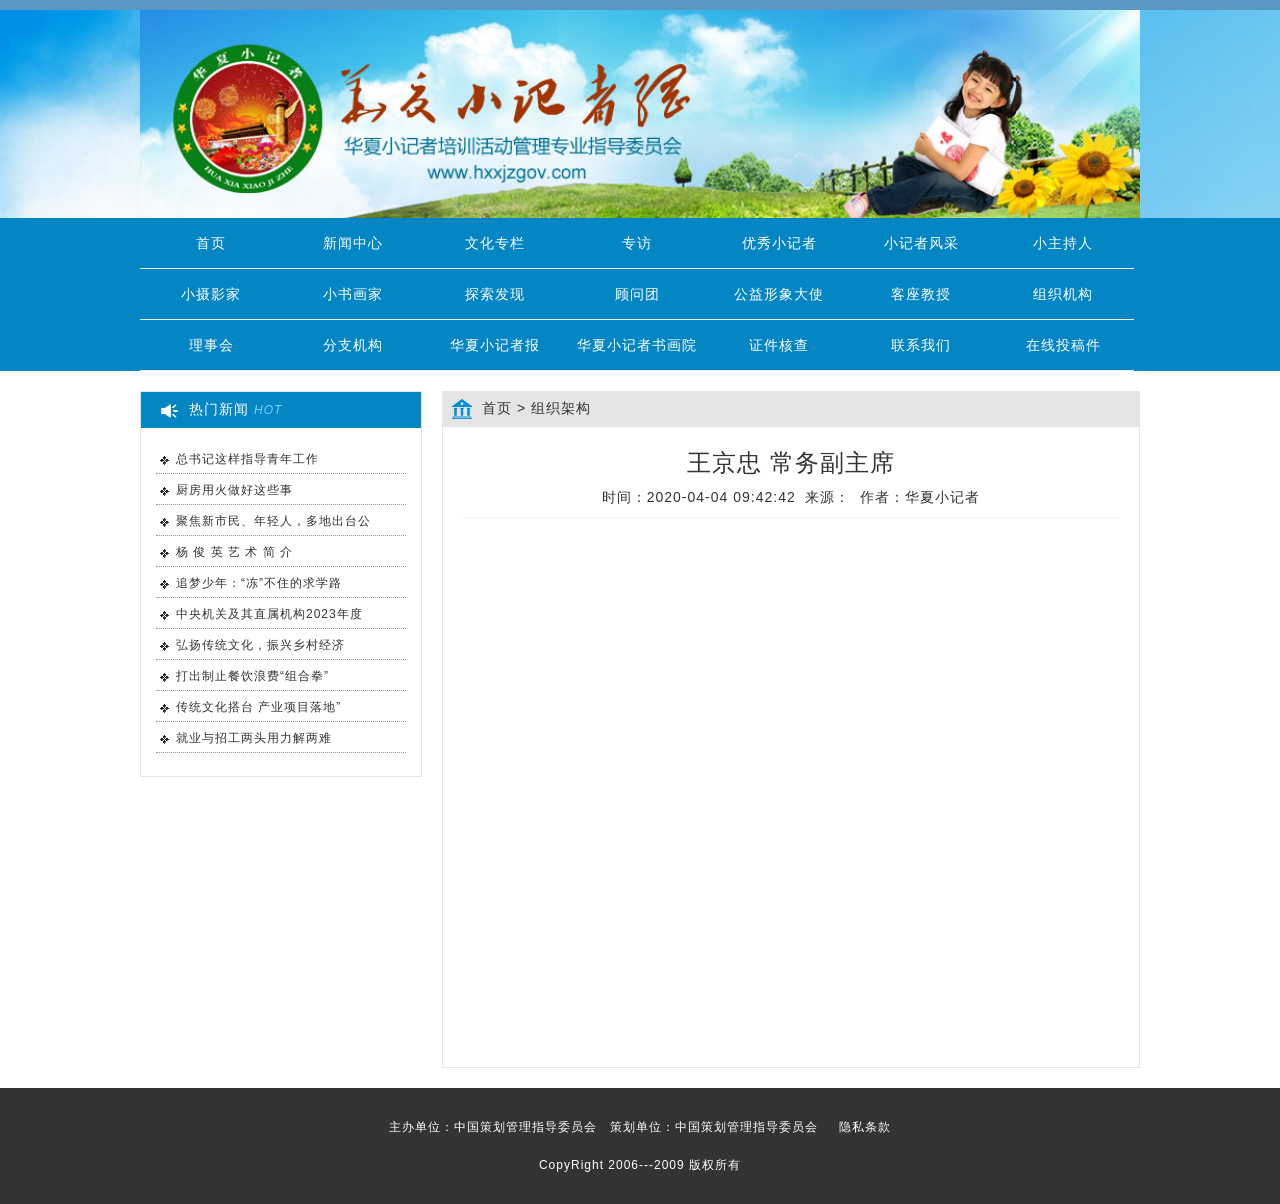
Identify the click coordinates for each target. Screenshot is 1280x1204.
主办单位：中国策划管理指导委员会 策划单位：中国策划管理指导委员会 (639, 1127)
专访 (637, 243)
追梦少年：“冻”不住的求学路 (259, 583)
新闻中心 (353, 243)
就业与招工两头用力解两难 (254, 738)
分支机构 (353, 345)
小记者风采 (921, 243)
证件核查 (779, 345)
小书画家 (353, 294)
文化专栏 (495, 243)
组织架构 (561, 408)
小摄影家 (211, 294)
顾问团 (637, 294)
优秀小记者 (779, 243)
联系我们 (921, 345)
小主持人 (1063, 243)
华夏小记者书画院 (637, 345)
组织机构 (1063, 294)
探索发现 (495, 294)
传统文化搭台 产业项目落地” (258, 707)
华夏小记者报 (495, 345)
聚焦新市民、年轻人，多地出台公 (273, 521)
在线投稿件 (1063, 345)
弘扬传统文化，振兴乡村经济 (260, 645)
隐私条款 (865, 1127)
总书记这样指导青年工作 (247, 459)
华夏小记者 (942, 497)
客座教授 (921, 294)
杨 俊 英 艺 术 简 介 (234, 552)
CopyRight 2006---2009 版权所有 (640, 1165)
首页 (211, 243)
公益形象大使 (779, 294)
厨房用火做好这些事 (234, 490)
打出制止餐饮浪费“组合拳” (252, 676)
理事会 (211, 345)
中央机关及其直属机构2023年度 (269, 614)
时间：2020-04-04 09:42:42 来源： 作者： (791, 497)
